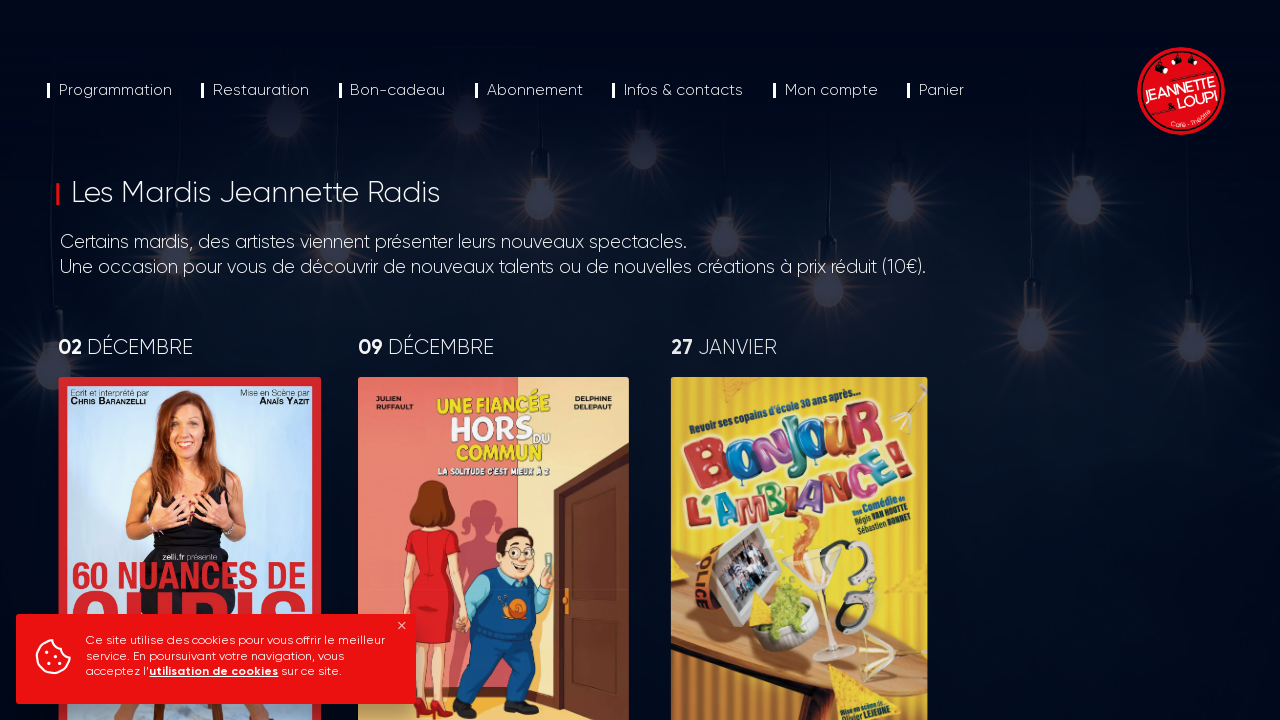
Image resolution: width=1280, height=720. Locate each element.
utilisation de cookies (213, 672)
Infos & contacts (683, 90)
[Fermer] (402, 626)
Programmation (115, 90)
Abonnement (535, 90)
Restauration (261, 90)
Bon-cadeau (397, 90)
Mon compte (831, 90)
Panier (941, 90)
